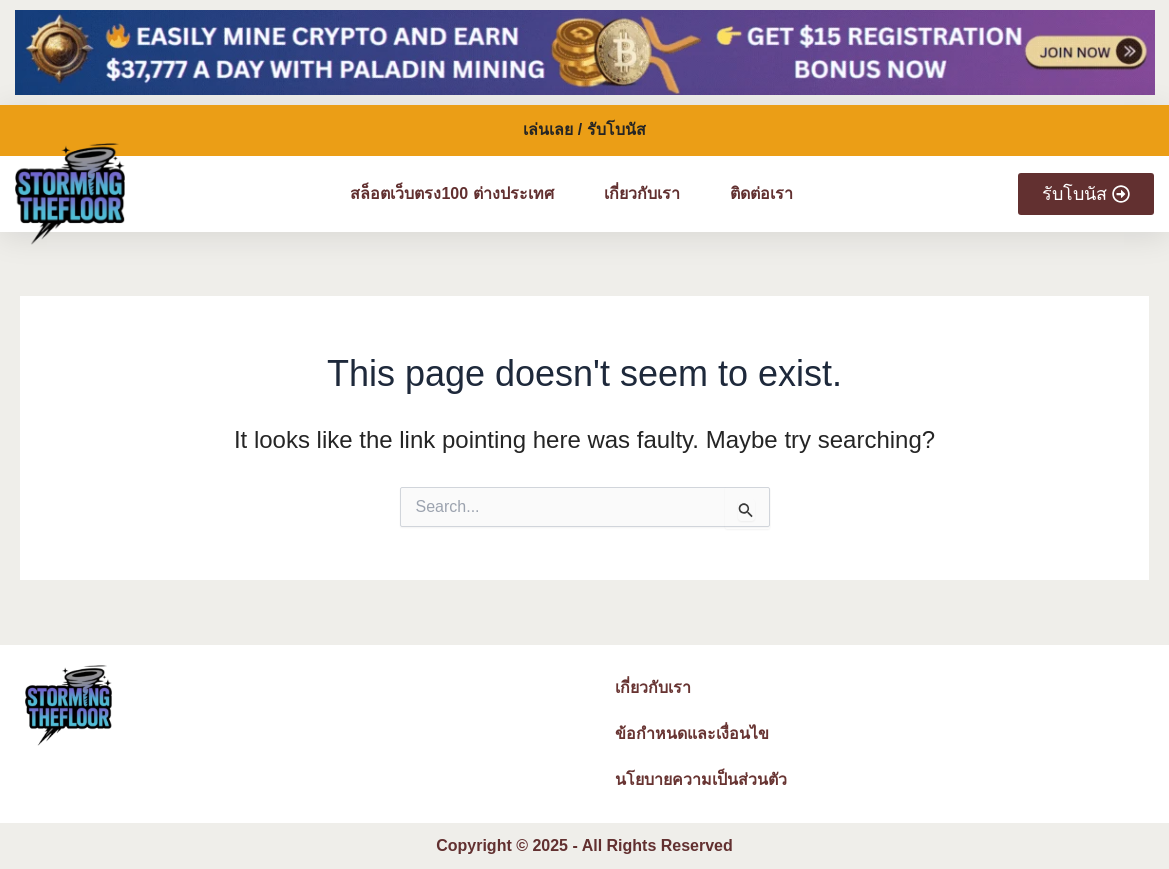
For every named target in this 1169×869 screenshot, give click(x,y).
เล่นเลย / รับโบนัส (584, 129)
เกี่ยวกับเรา (642, 193)
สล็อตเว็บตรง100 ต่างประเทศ (451, 193)
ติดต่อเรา (761, 193)
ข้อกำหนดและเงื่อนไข (692, 733)
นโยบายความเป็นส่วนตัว (701, 779)
